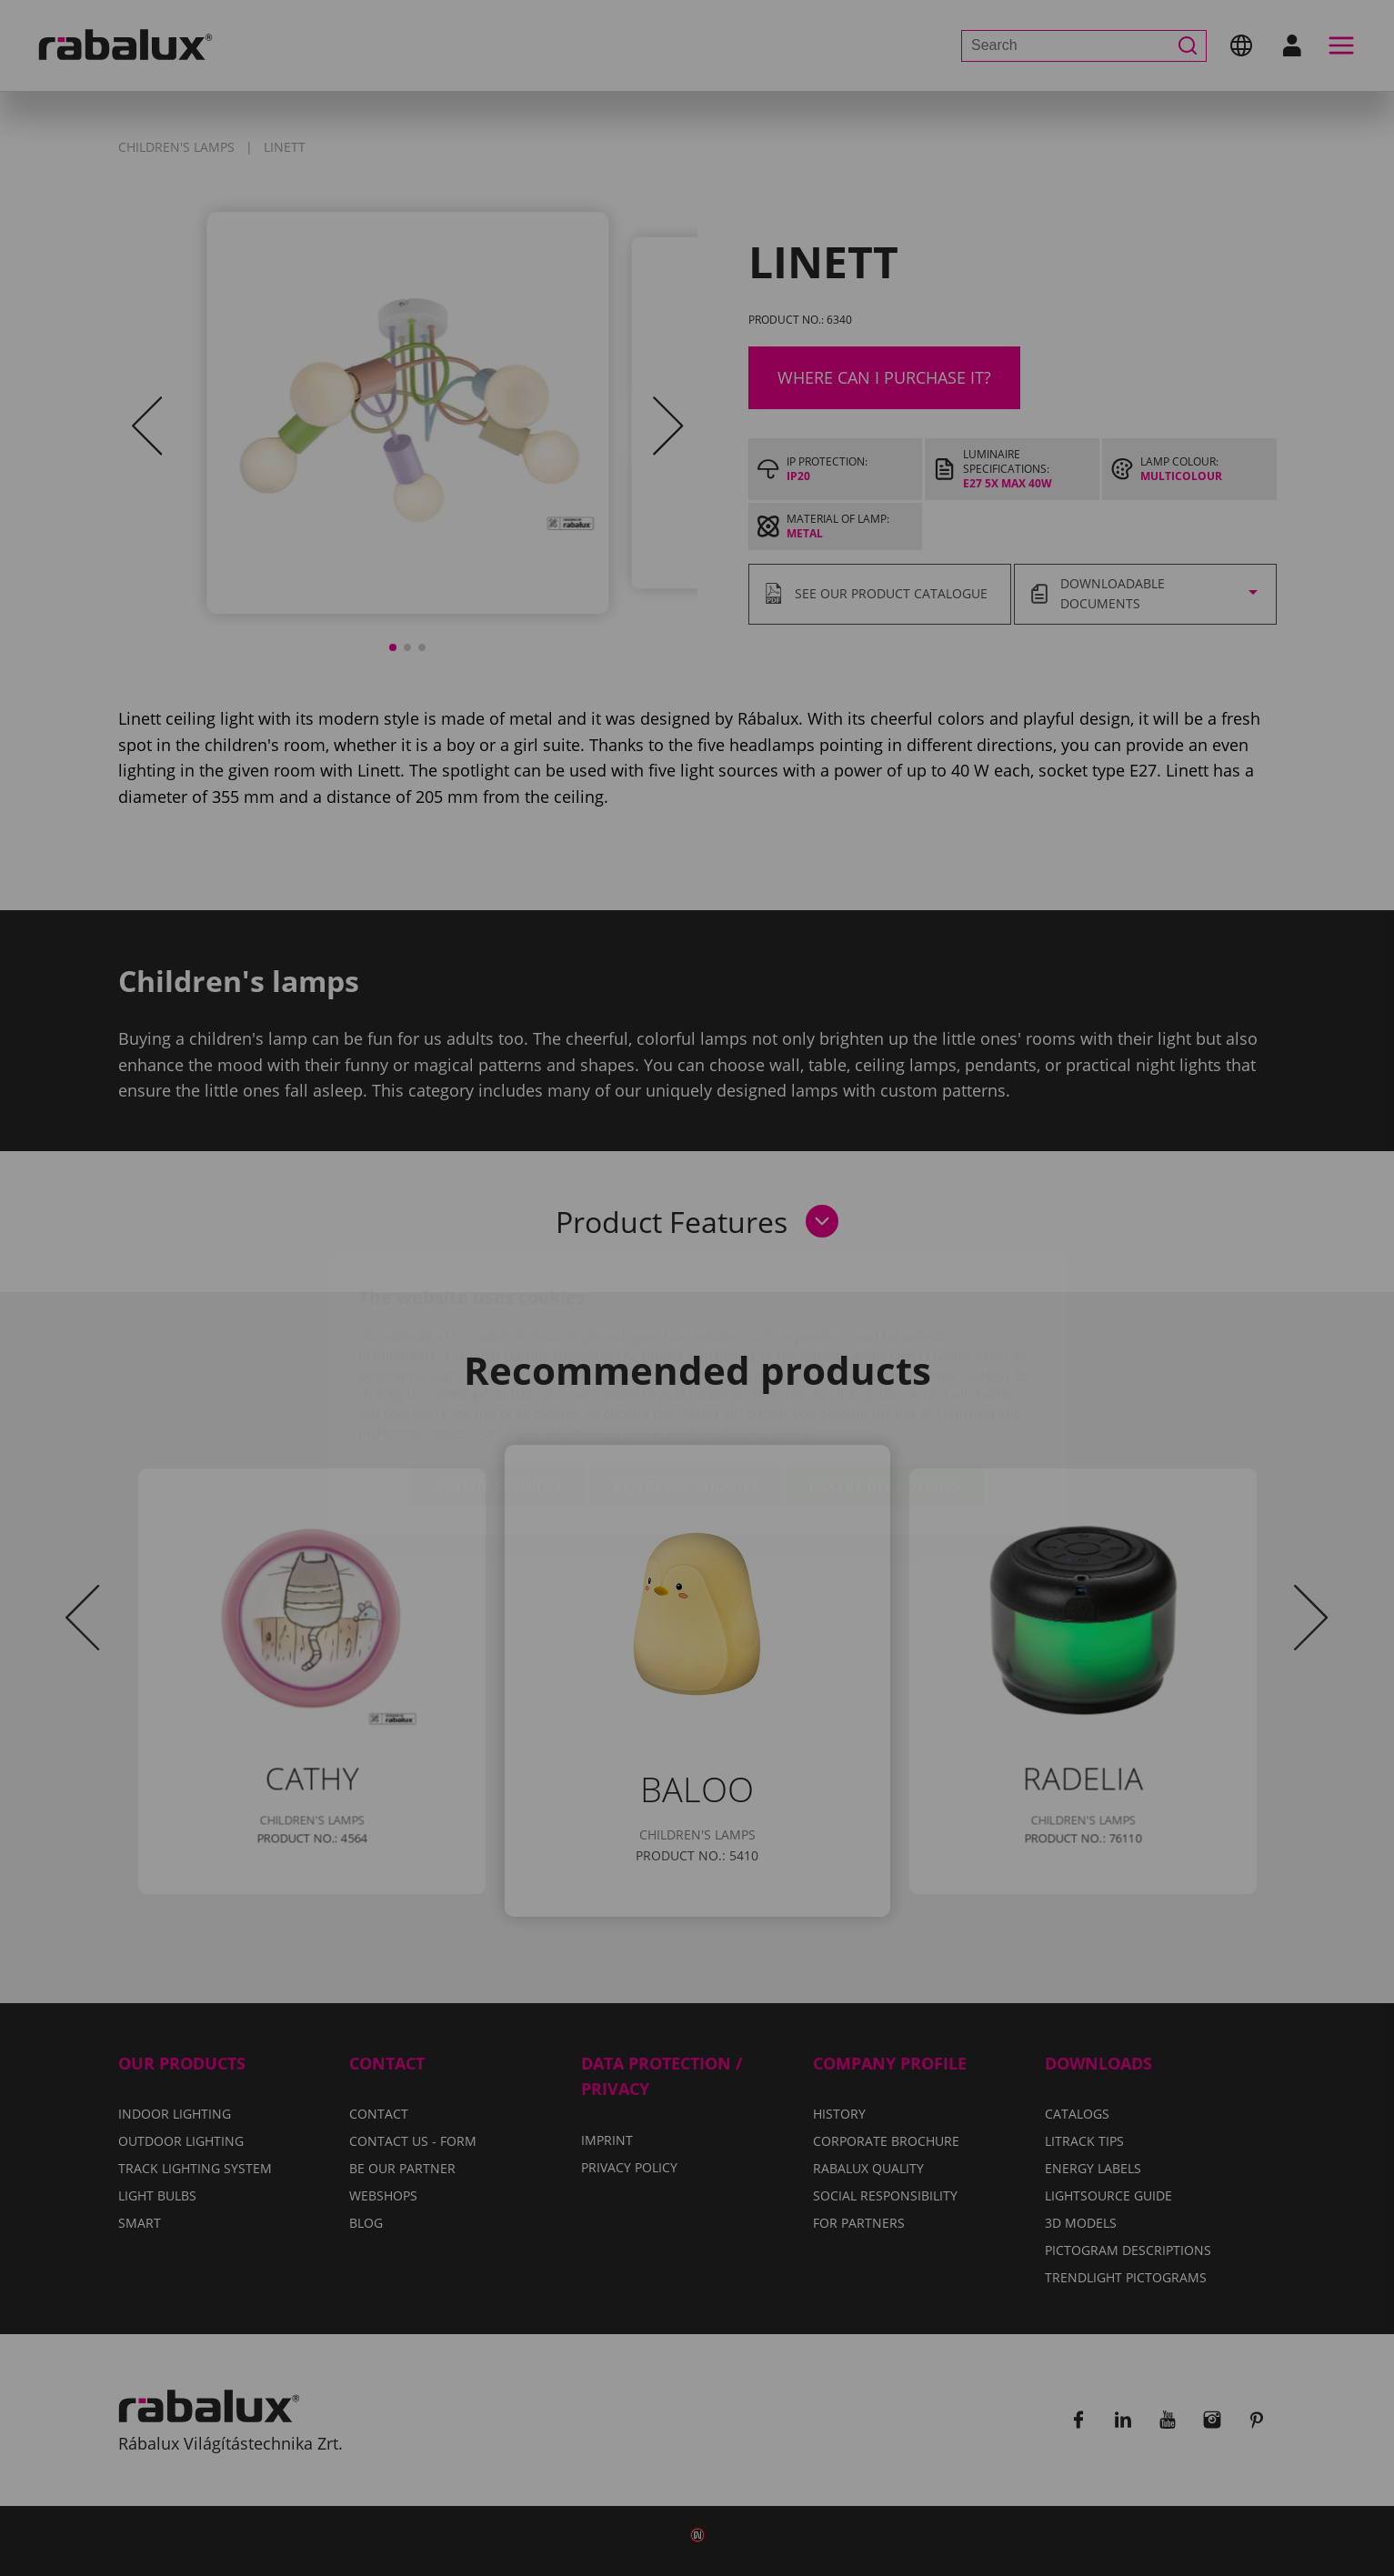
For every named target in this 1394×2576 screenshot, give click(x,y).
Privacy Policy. (769, 1325)
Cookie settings (498, 1378)
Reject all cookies (685, 1378)
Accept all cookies (884, 1378)
